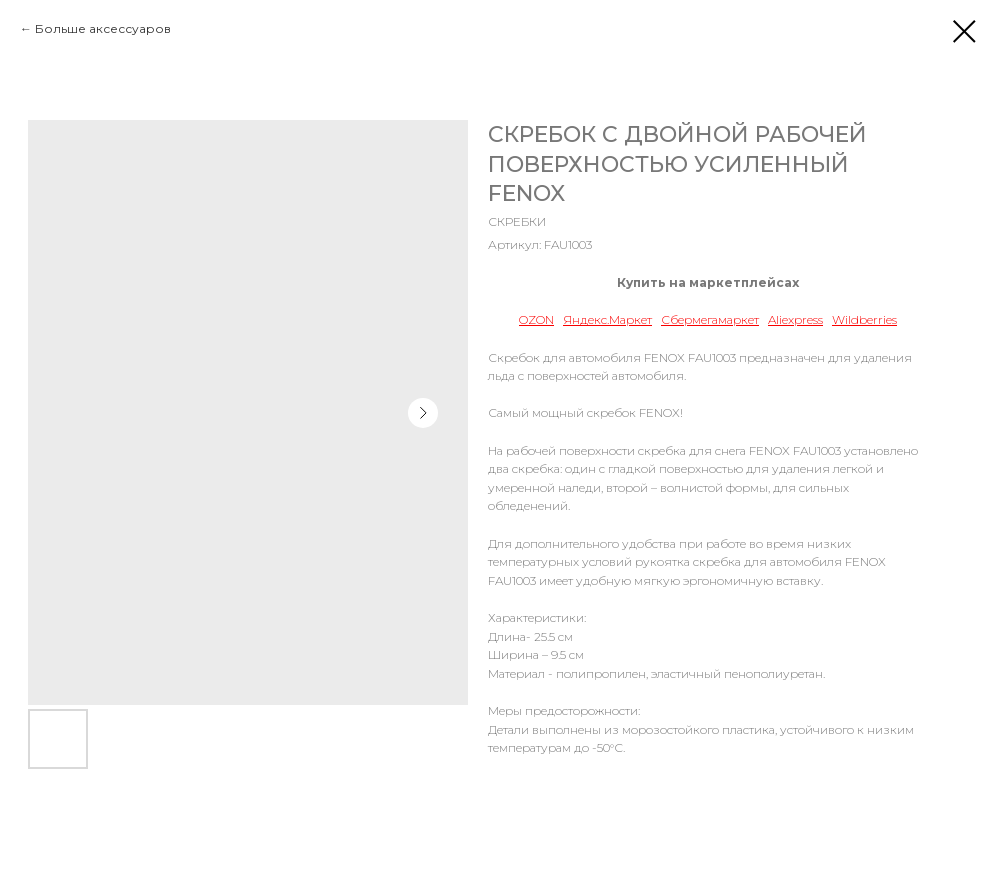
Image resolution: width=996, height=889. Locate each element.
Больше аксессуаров (103, 28)
